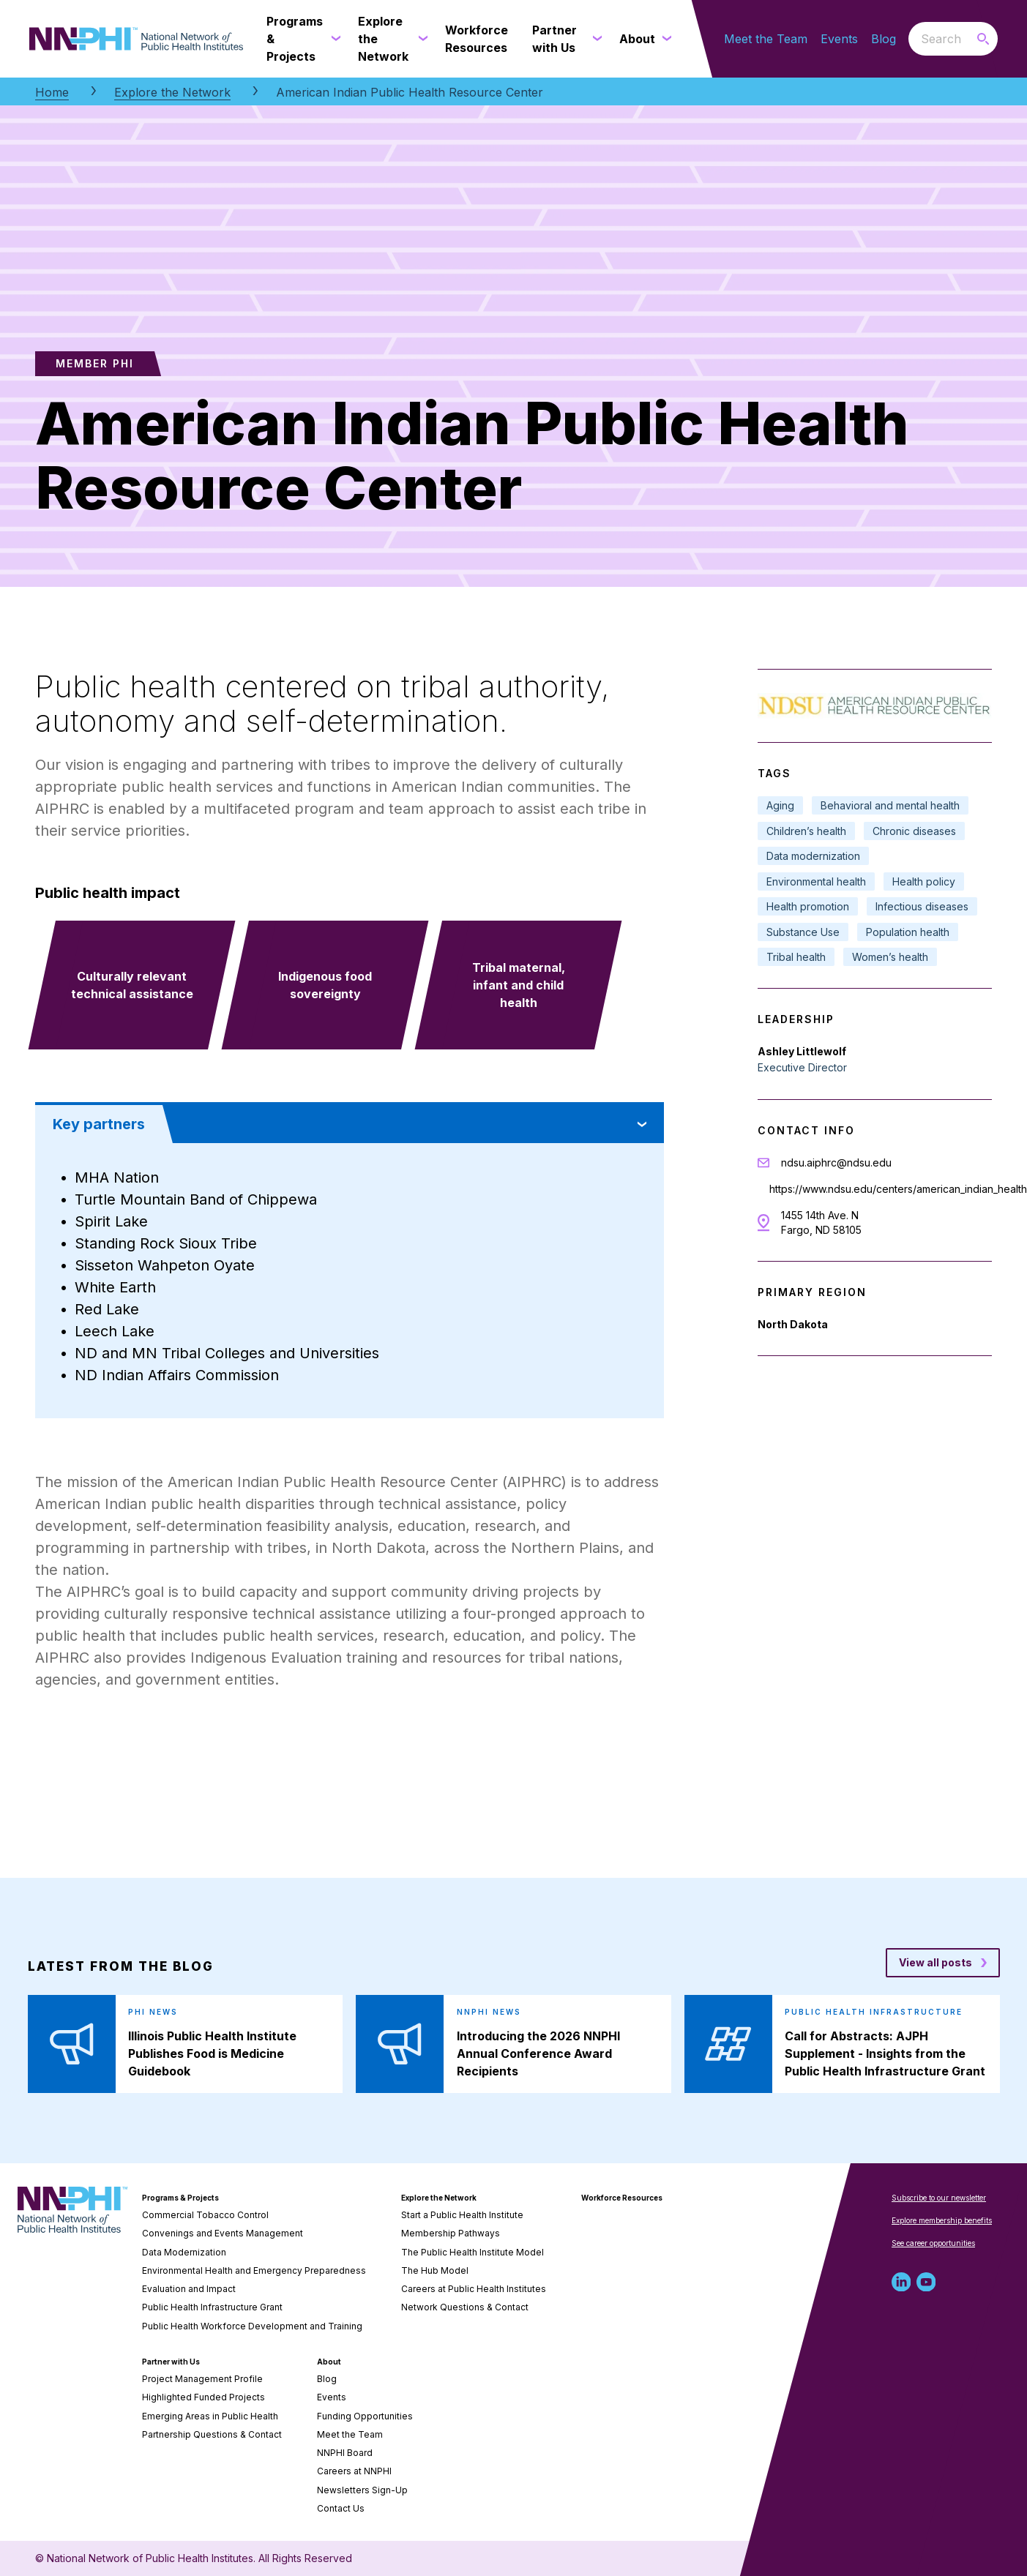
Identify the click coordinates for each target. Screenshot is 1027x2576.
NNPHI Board (345, 2452)
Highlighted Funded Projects (203, 2397)
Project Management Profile (202, 2378)
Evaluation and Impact (189, 2288)
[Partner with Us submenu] (594, 39)
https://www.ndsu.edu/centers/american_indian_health (898, 1189)
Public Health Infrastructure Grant (212, 2307)
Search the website (908, 38)
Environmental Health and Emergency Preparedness (254, 2270)
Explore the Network (172, 92)
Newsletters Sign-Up (362, 2490)
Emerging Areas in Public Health (210, 2416)
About (329, 2361)
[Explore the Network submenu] (420, 39)
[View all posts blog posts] (943, 1962)
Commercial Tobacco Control (205, 2214)
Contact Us (341, 2508)
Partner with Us (171, 2361)
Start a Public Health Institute (462, 2214)
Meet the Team (765, 38)
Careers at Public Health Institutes (473, 2288)
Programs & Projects (180, 2197)
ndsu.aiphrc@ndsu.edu (836, 1162)
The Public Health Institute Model (472, 2252)
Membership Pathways (450, 2233)
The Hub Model (434, 2270)
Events (839, 38)
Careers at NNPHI (354, 2470)
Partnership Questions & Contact (212, 2434)
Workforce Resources (621, 2197)
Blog (883, 38)
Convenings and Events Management (222, 2233)
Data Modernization (184, 2252)
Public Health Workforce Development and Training (252, 2326)
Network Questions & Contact (465, 2307)
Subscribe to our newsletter (939, 2197)
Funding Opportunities (365, 2416)
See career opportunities (933, 2243)
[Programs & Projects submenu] (333, 39)
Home (52, 92)
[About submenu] (664, 39)
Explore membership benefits (942, 2220)
